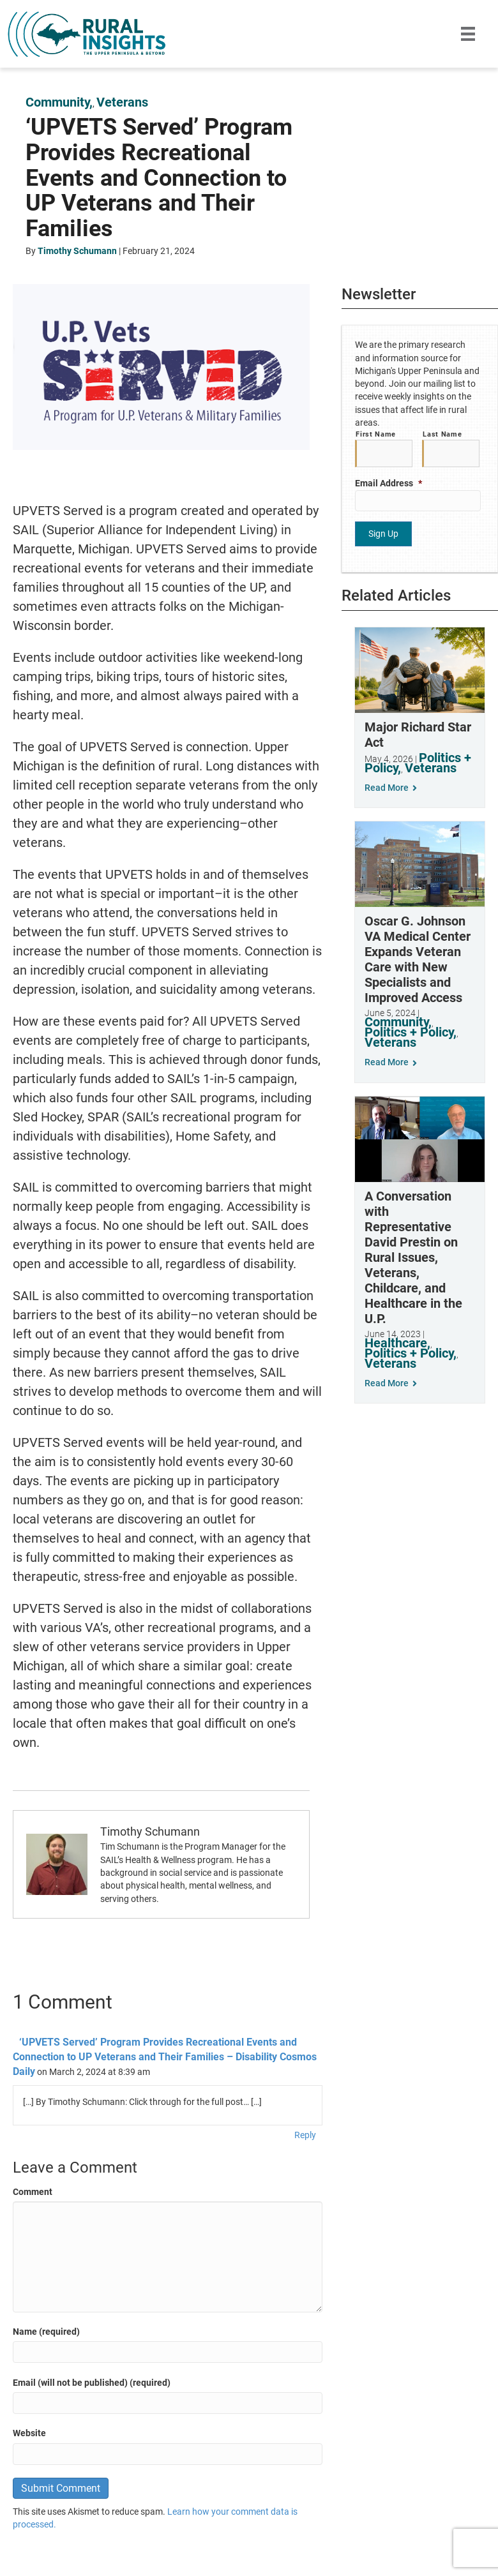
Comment (32, 2192)
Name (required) (46, 2331)
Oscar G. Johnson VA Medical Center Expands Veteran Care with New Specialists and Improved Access (418, 957)
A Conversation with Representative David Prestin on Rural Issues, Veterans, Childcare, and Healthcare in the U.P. (413, 1255)
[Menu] (468, 34)
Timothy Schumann (77, 251)
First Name (376, 434)
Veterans (122, 102)
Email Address (388, 482)
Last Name (442, 434)
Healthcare (396, 1340)
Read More (391, 786)
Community (57, 102)
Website (29, 2433)
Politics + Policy (409, 1030)
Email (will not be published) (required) (91, 2383)
